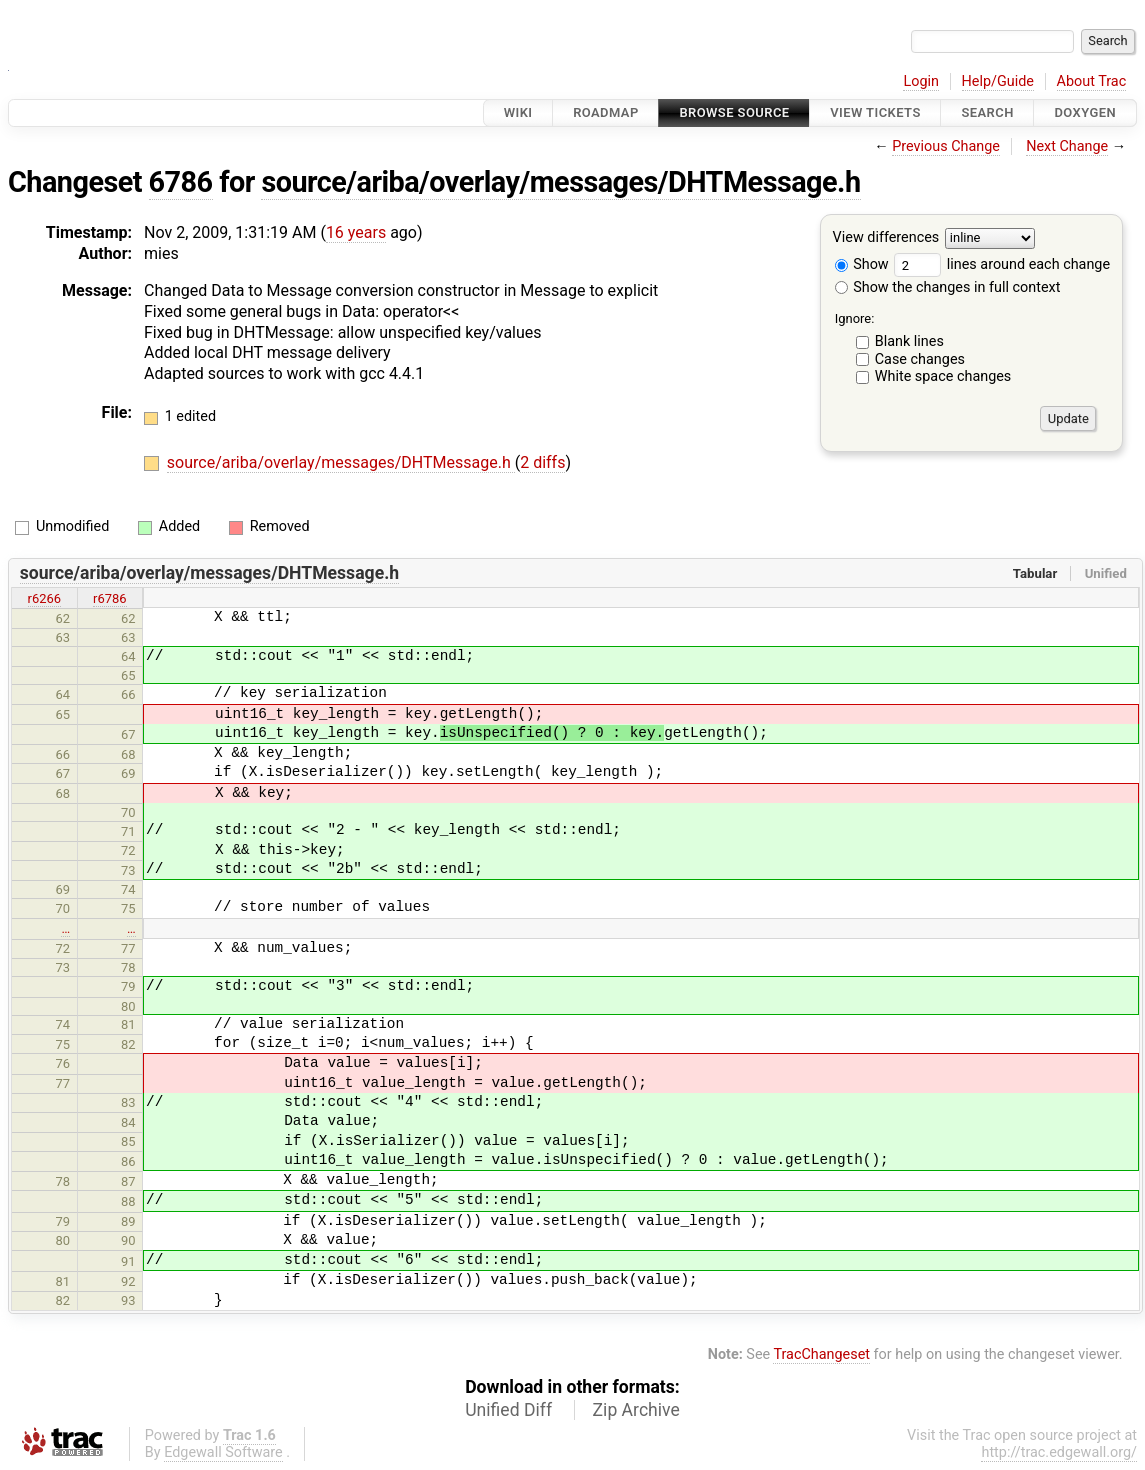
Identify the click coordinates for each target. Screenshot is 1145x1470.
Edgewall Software (223, 1452)
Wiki (518, 112)
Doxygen (1085, 112)
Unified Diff (508, 1410)
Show (862, 264)
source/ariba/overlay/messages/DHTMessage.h (560, 182)
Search (987, 112)
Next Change (1067, 146)
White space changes (943, 376)
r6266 (45, 598)
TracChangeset (821, 1354)
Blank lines (909, 341)
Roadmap (606, 112)
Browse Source (734, 112)
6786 (181, 182)
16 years (356, 232)
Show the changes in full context (948, 287)
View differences (886, 238)
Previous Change (946, 146)
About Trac (1092, 81)
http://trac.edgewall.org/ (1059, 1452)
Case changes (920, 359)
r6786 (110, 598)
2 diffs (542, 462)
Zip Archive (636, 1410)
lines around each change (1002, 264)
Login (921, 81)
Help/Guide (998, 81)
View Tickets (875, 112)
